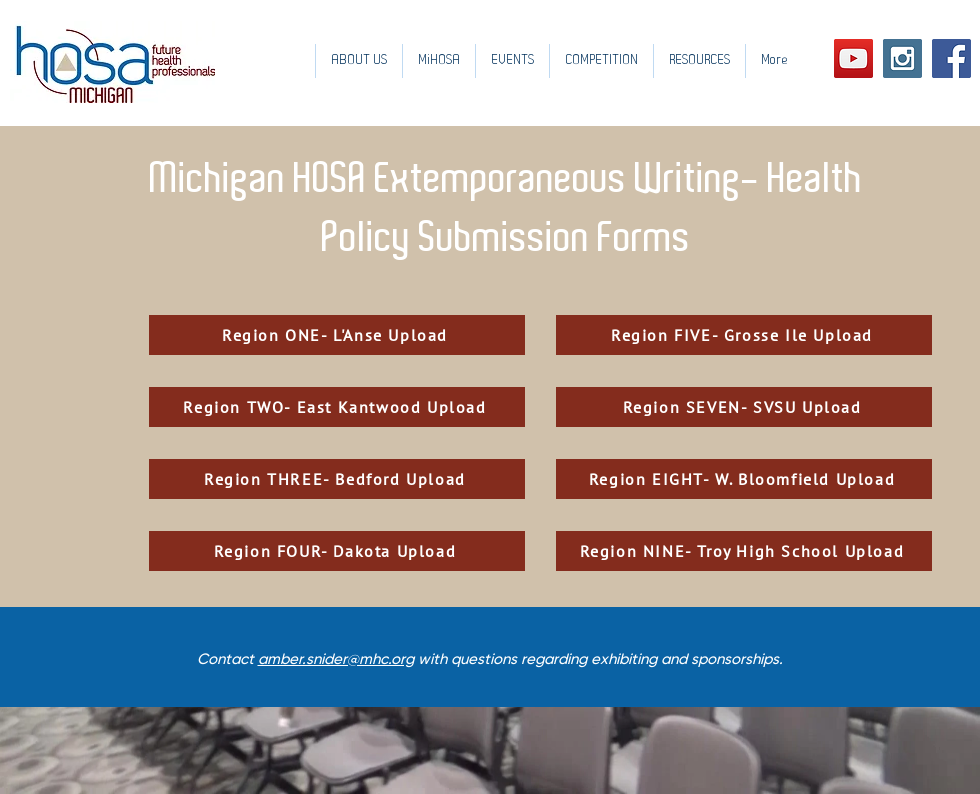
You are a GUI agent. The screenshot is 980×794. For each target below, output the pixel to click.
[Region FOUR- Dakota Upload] (337, 551)
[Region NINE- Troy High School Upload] (744, 551)
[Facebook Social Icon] (951, 58)
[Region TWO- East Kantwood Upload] (337, 407)
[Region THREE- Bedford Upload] (337, 479)
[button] (512, 61)
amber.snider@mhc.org (336, 659)
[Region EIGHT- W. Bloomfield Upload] (744, 479)
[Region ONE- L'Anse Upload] (337, 335)
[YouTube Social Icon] (853, 58)
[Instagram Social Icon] (902, 58)
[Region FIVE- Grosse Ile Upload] (744, 335)
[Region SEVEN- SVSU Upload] (744, 407)
